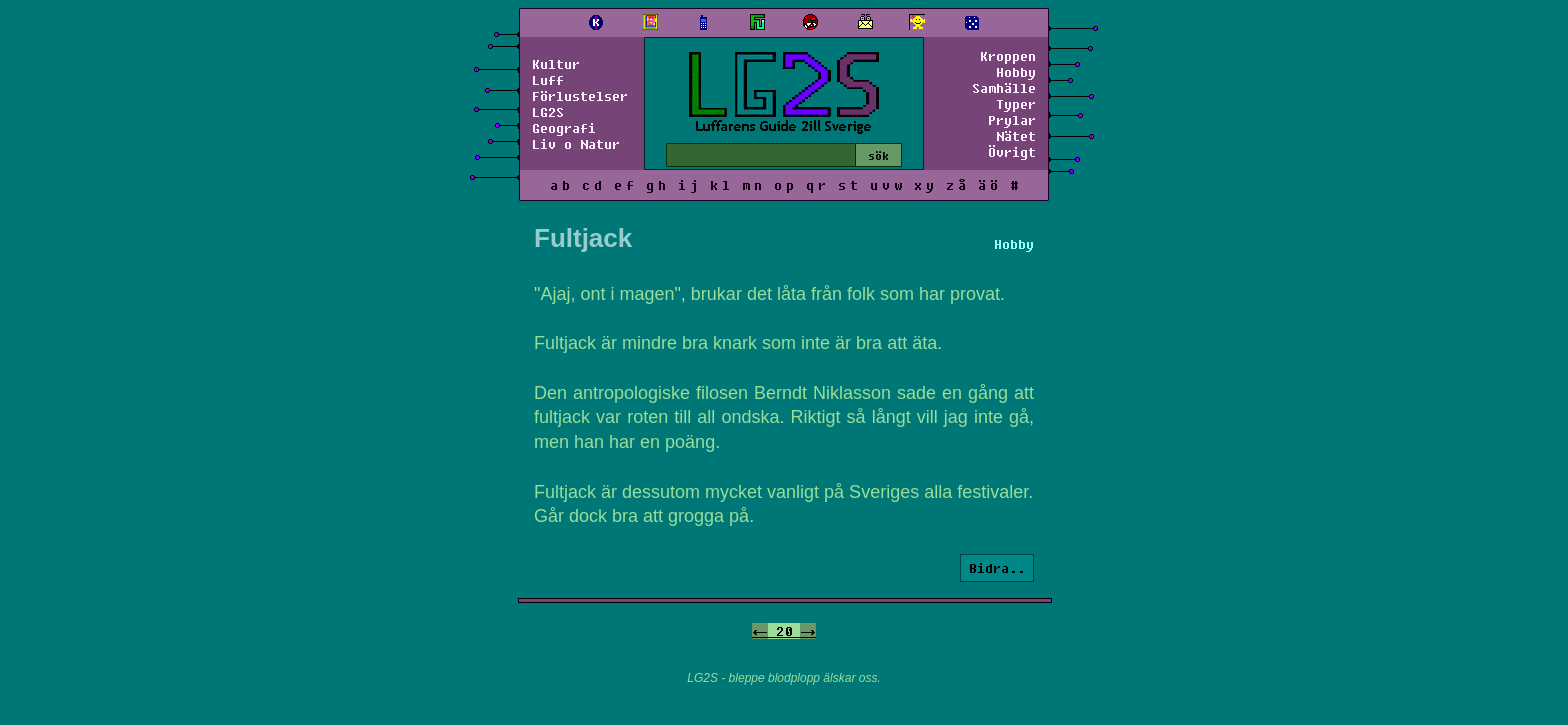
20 (784, 631)
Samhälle (1004, 88)
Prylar (1012, 120)
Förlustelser (580, 96)
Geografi (564, 128)
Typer (1016, 104)
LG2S (548, 112)
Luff (548, 80)
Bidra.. (997, 568)
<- (760, 631)
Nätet (1016, 136)
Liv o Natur (576, 144)
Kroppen (1008, 56)
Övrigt (1012, 152)
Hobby (1016, 72)
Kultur (556, 64)
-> (808, 631)
